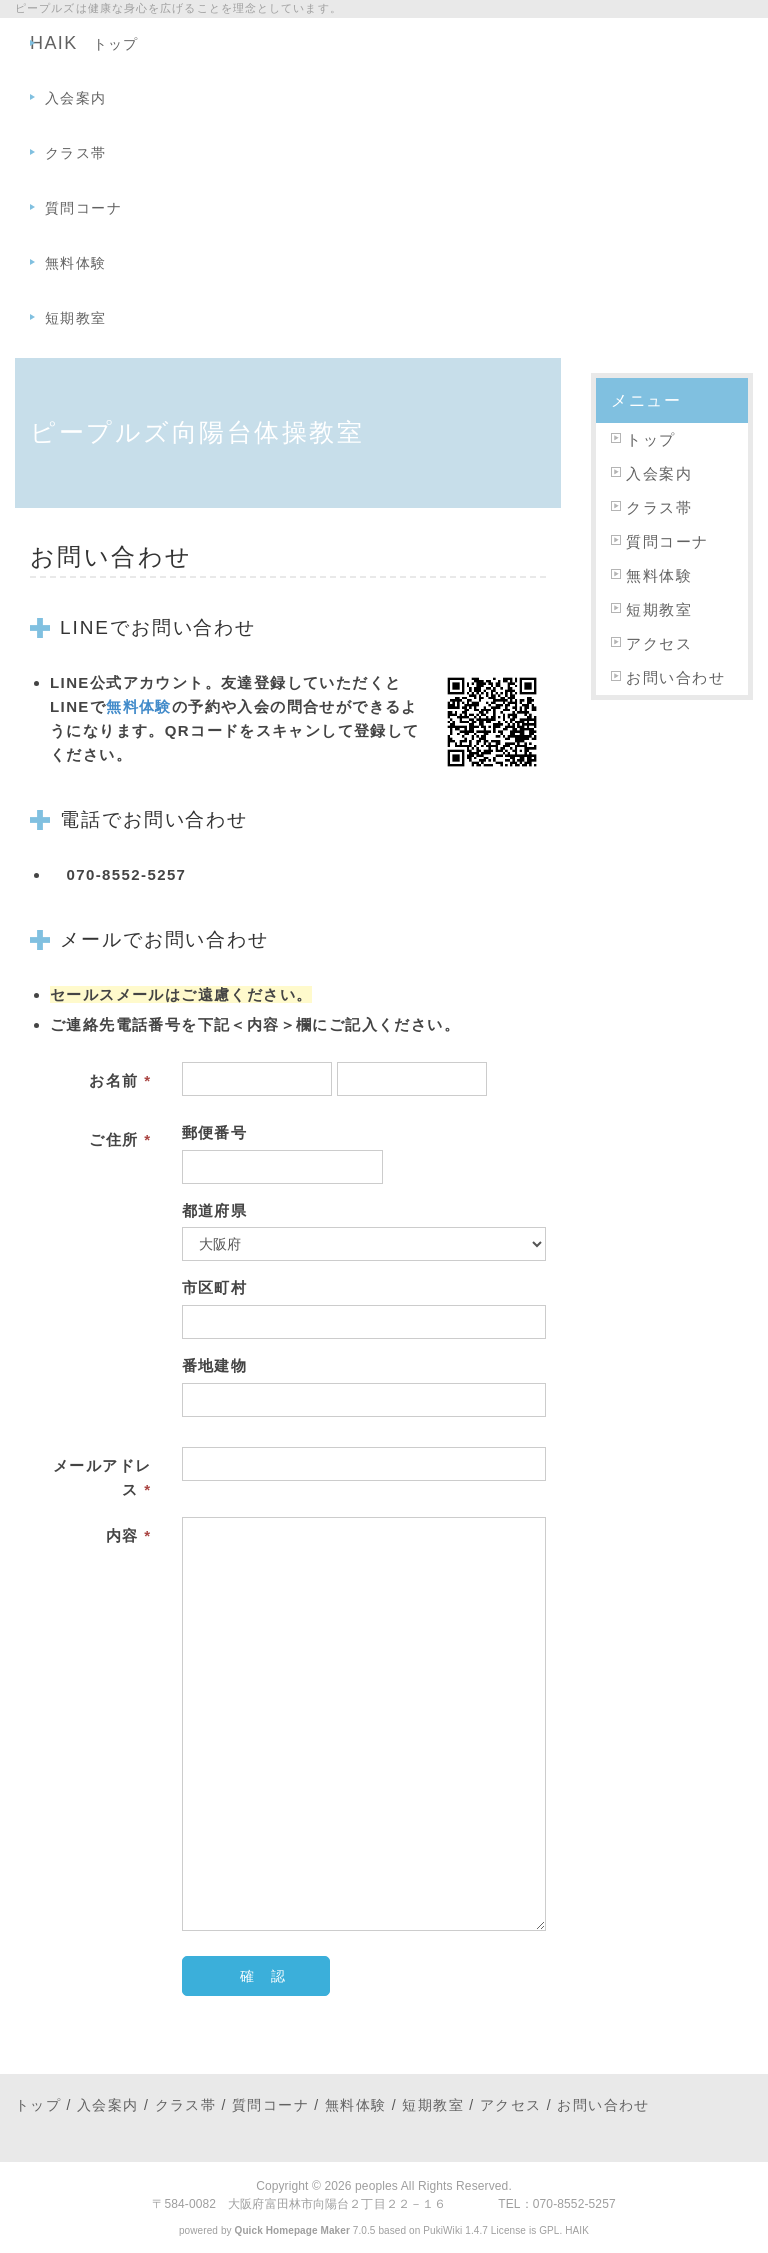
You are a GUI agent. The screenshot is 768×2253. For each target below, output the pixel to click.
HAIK (577, 2230)
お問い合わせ (675, 677)
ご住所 (120, 1139)
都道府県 (215, 1210)
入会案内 (76, 98)
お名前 (120, 1080)
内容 (129, 1535)
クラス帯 (76, 153)
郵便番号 (215, 1132)
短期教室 (76, 318)
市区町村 (215, 1287)
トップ (116, 44)
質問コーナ (83, 208)
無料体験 (76, 263)
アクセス (659, 643)
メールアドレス (102, 1477)
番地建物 (215, 1365)
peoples (376, 2186)
